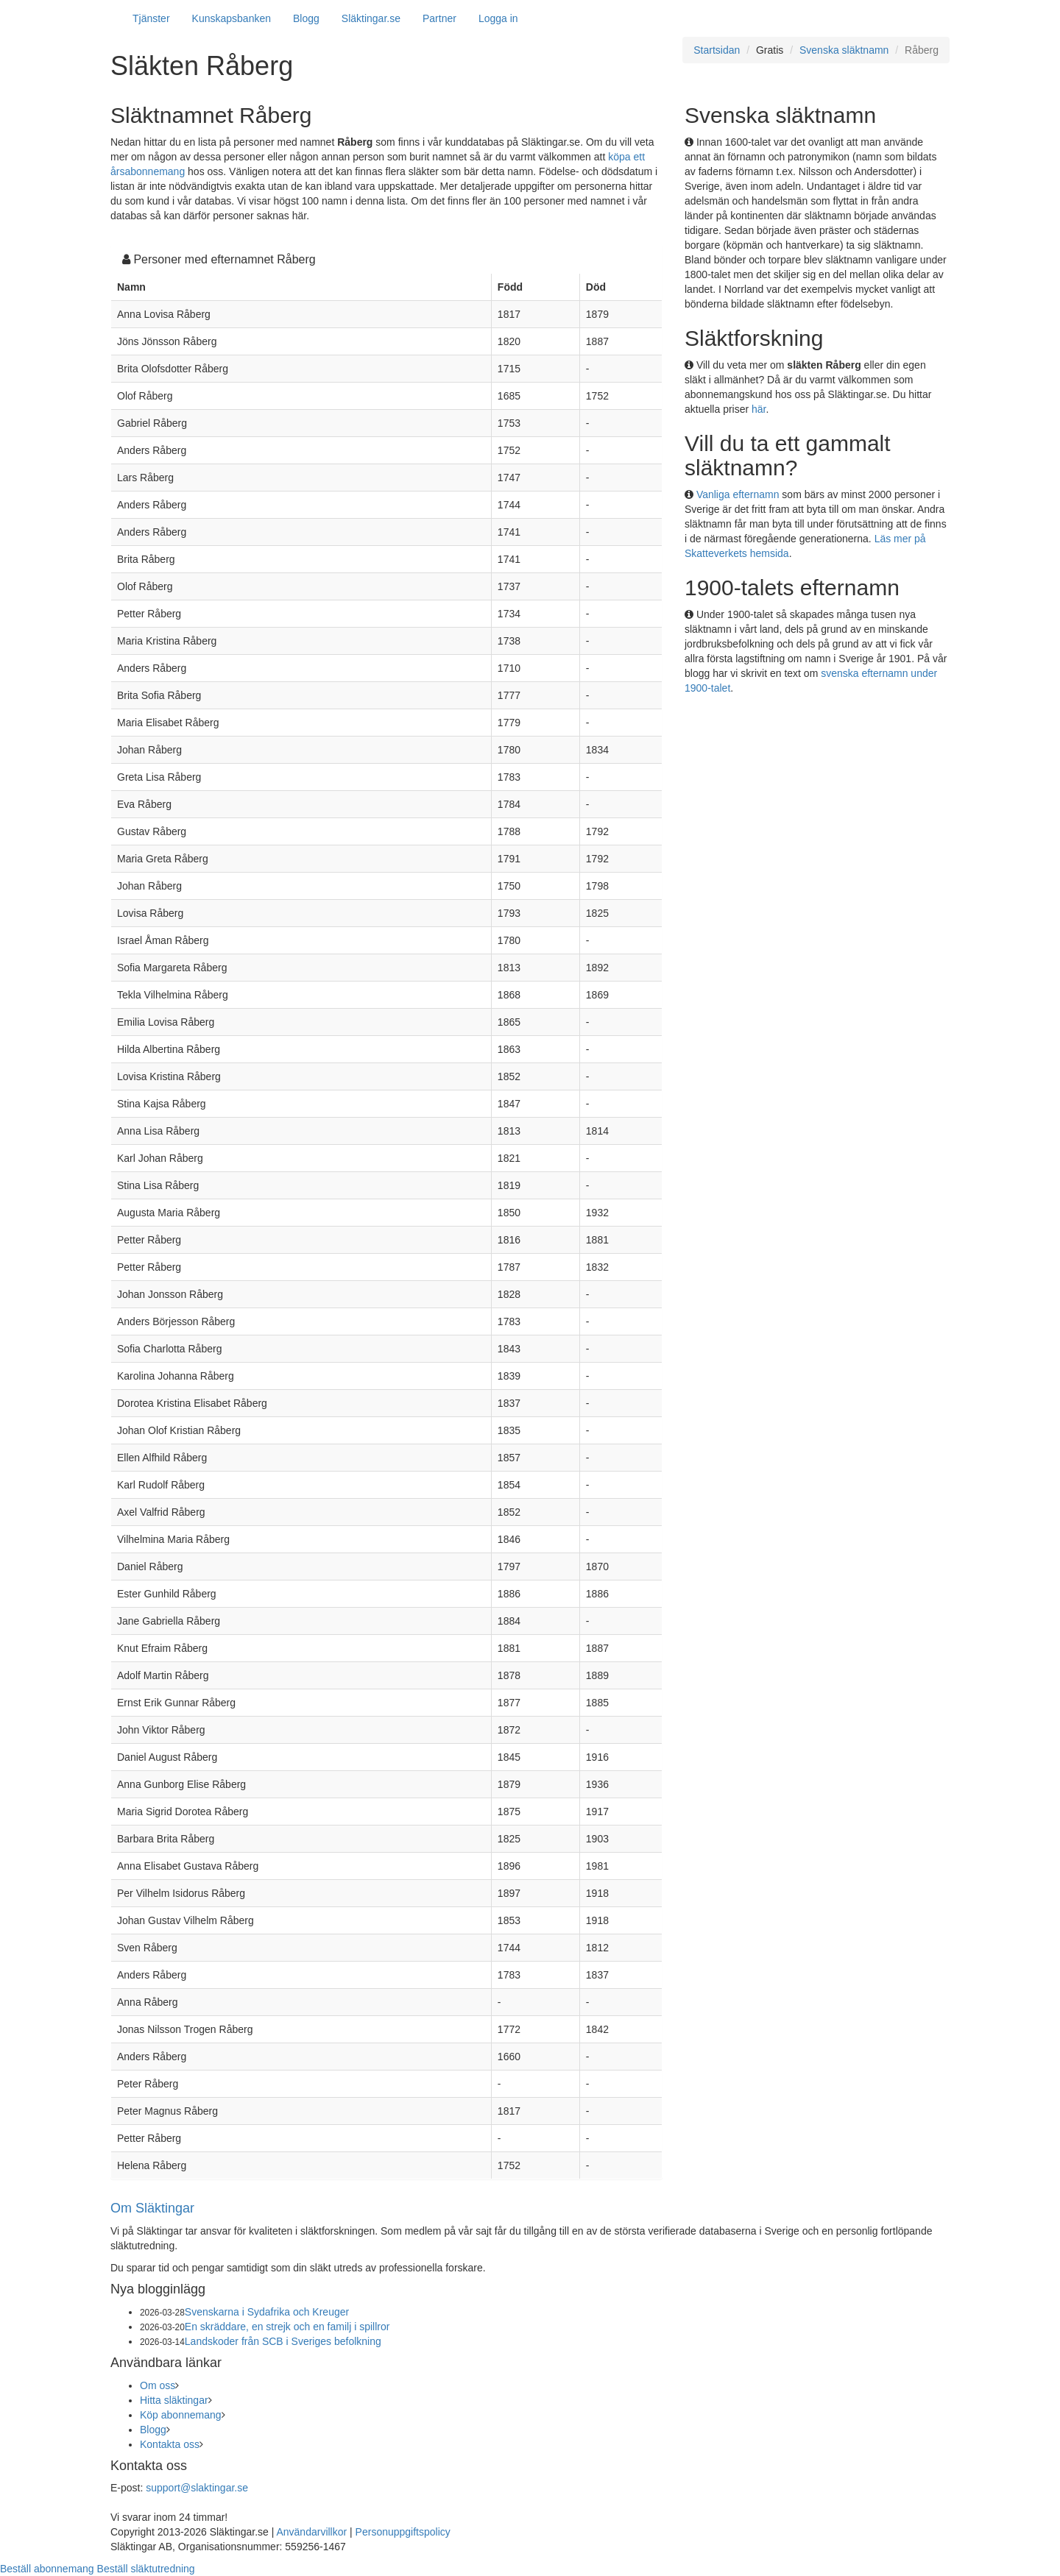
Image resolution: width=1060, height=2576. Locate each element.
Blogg (306, 18)
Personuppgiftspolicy (403, 2532)
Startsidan (716, 50)
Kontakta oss (169, 2444)
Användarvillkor (311, 2532)
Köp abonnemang (181, 2415)
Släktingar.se (371, 18)
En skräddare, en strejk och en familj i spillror (287, 2326)
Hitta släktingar (174, 2400)
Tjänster (151, 18)
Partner (439, 18)
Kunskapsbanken (231, 18)
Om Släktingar (152, 2208)
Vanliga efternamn (738, 494)
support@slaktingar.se (197, 2488)
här (759, 409)
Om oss (157, 2385)
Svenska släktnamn (843, 50)
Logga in (498, 18)
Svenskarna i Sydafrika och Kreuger (267, 2312)
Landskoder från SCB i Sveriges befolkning (283, 2341)
